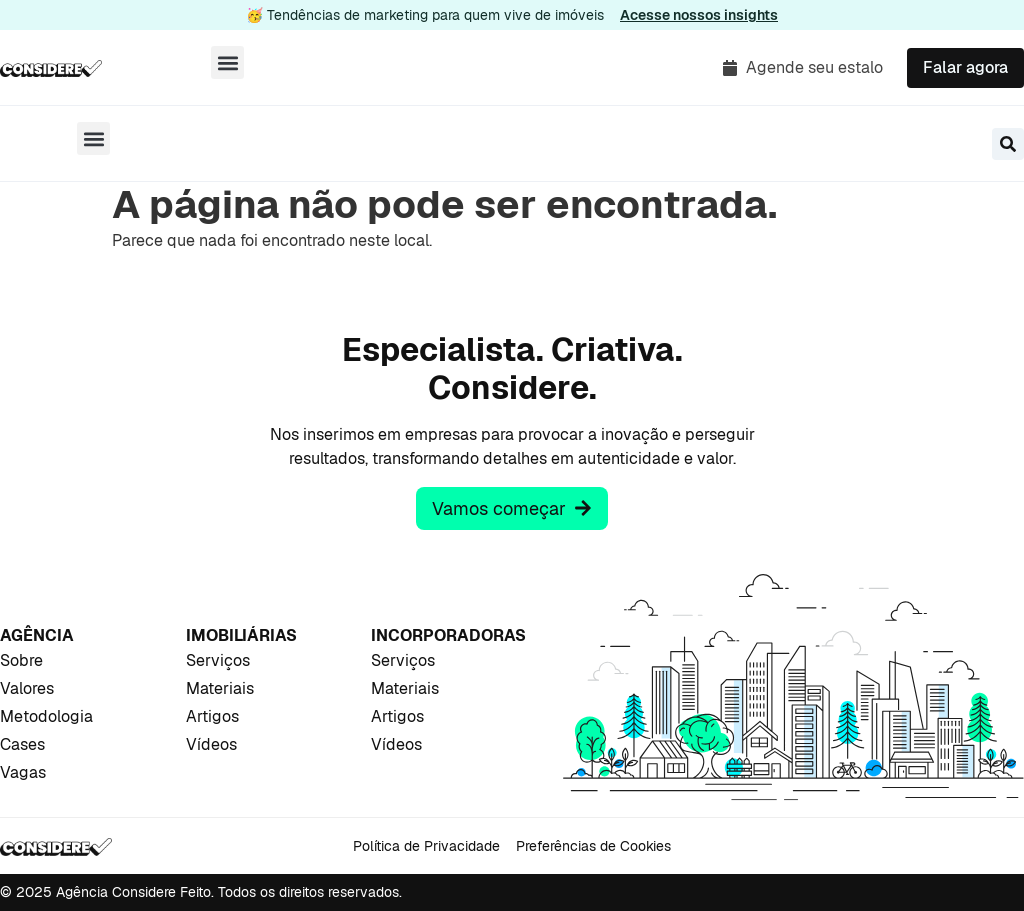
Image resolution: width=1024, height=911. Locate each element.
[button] (227, 62)
